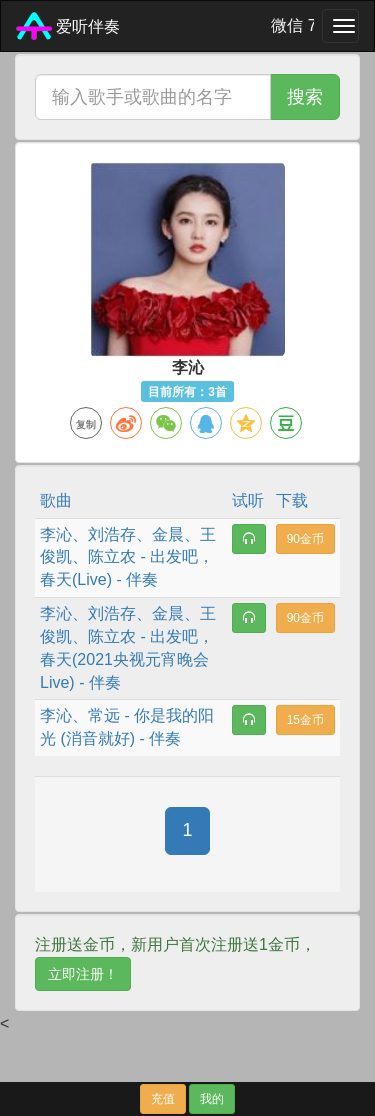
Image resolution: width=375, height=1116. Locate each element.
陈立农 (112, 556)
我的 (212, 1099)
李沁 (56, 534)
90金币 (305, 539)
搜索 (305, 97)
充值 (163, 1099)
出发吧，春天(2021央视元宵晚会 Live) (127, 659)
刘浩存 (112, 534)
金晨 (168, 534)
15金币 (305, 720)
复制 (86, 424)
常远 (104, 715)
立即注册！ (83, 974)
